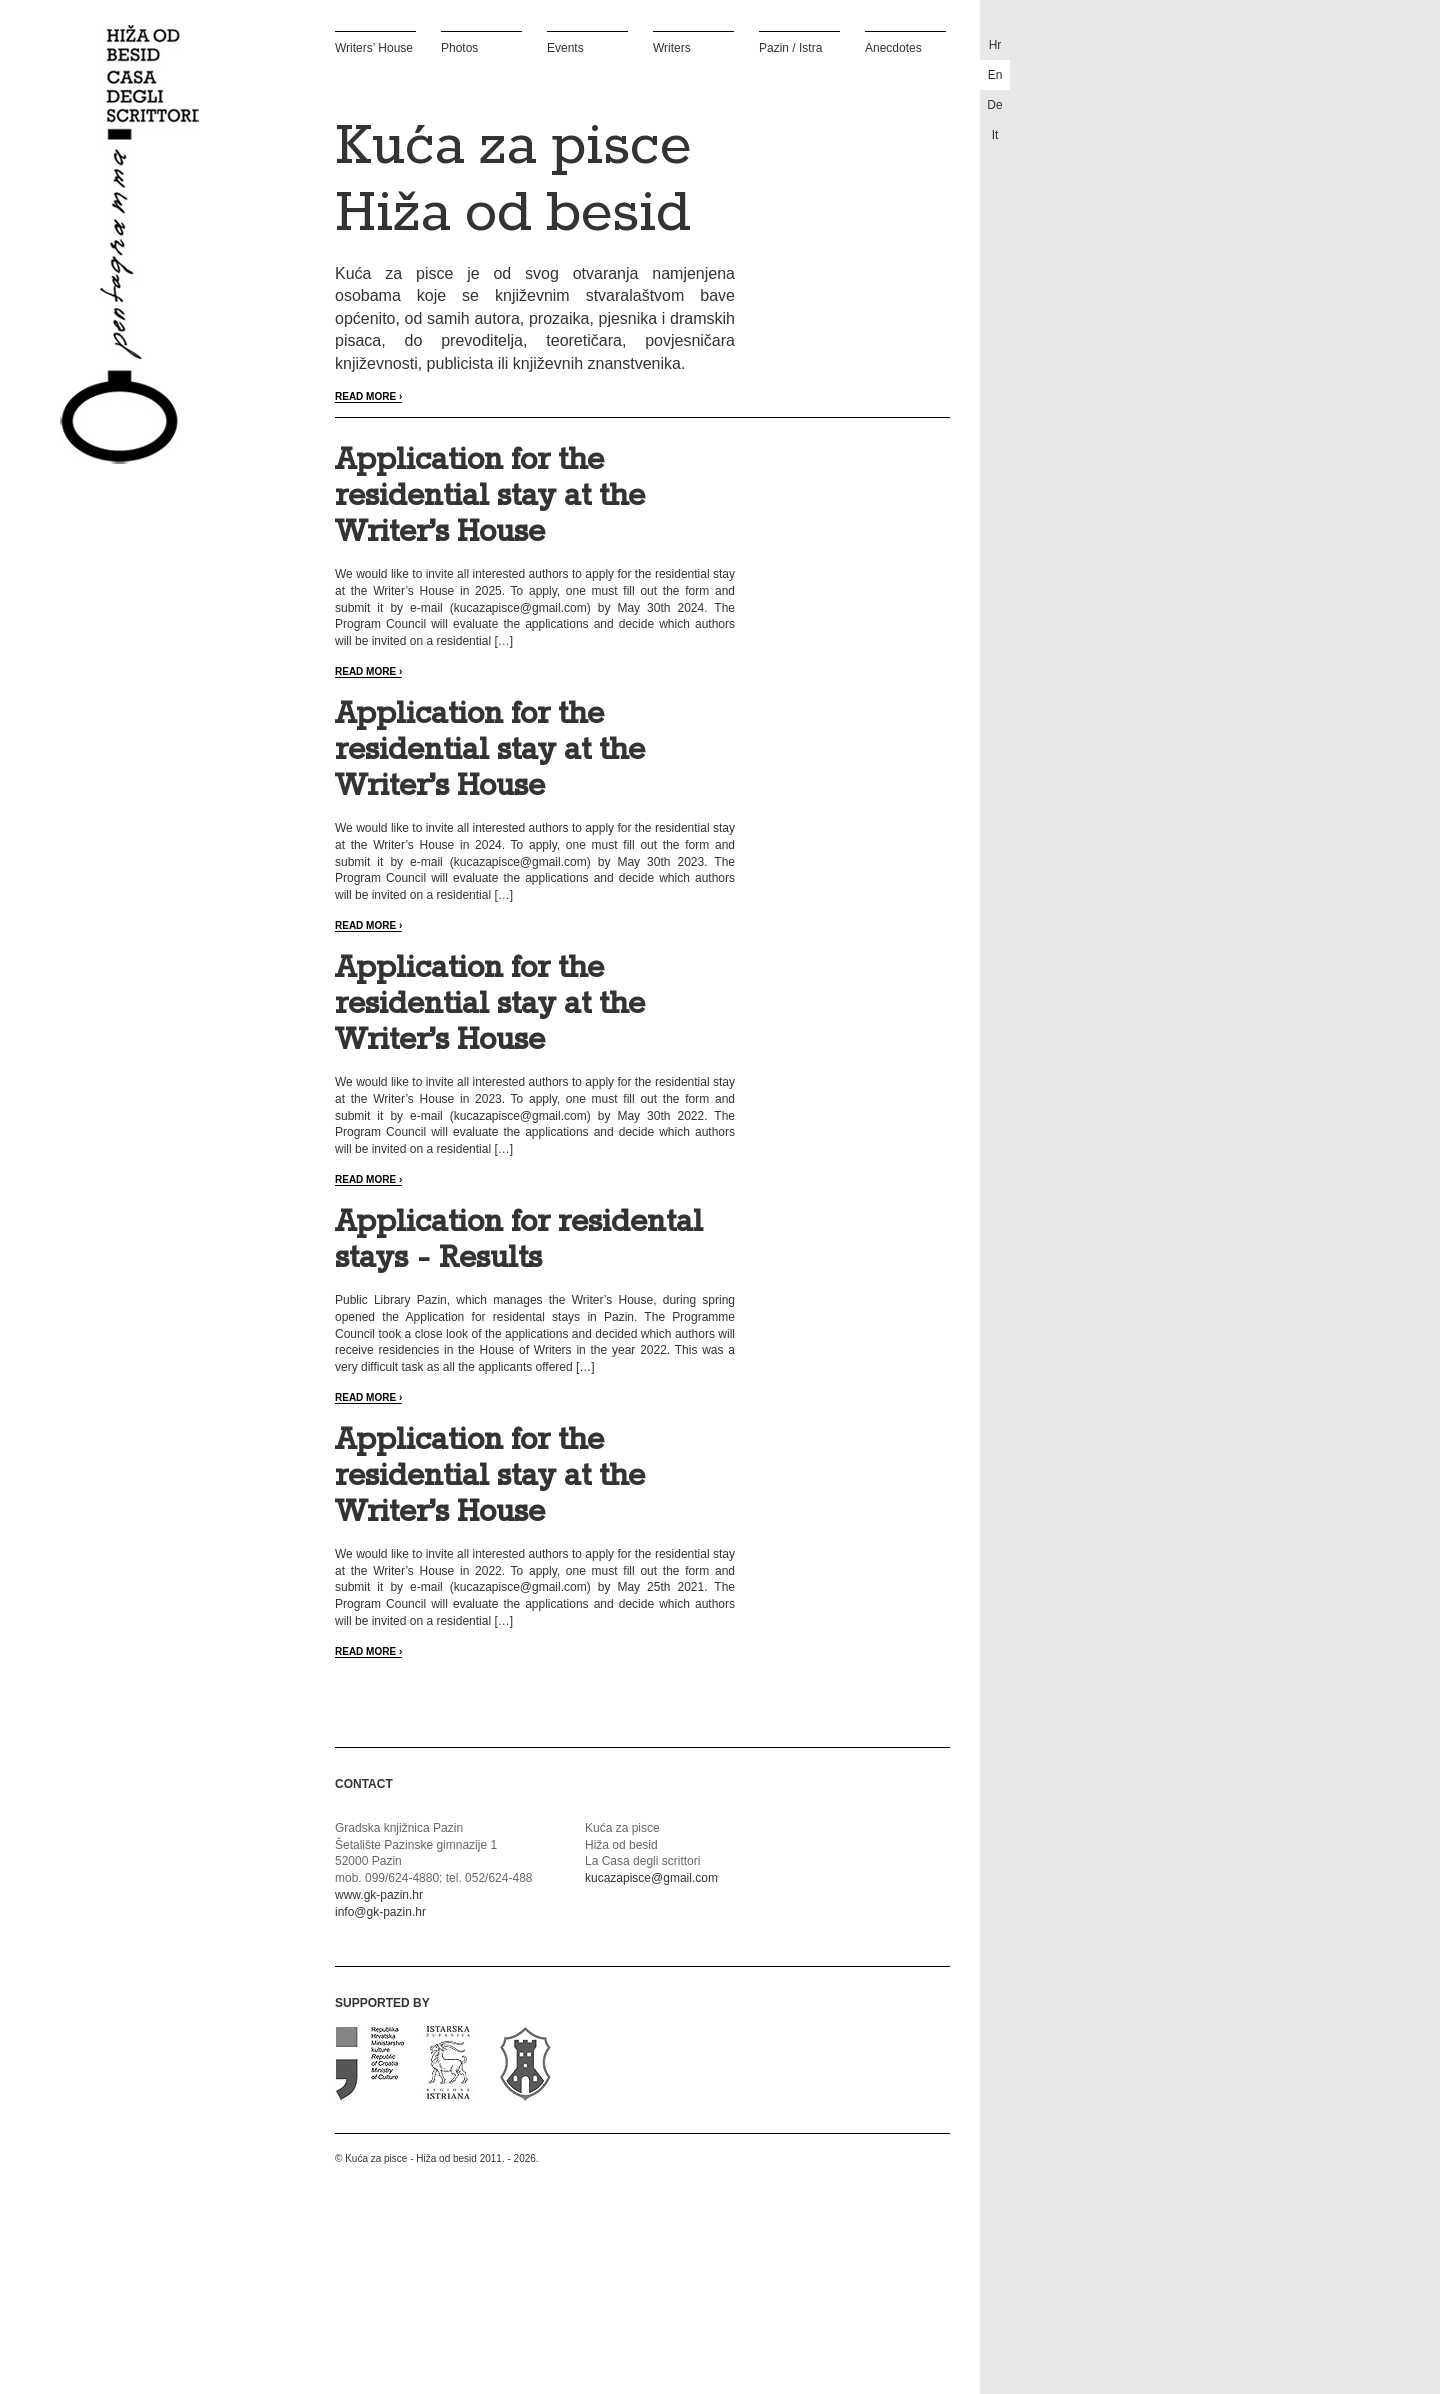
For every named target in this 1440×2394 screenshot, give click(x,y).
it (995, 135)
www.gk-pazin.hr (379, 1895)
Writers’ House (374, 47)
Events (565, 47)
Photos (459, 47)
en (995, 75)
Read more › (368, 396)
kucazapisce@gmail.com (651, 1878)
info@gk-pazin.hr (380, 1912)
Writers (672, 47)
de (994, 105)
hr (995, 45)
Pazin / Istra (790, 47)
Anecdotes (893, 47)
